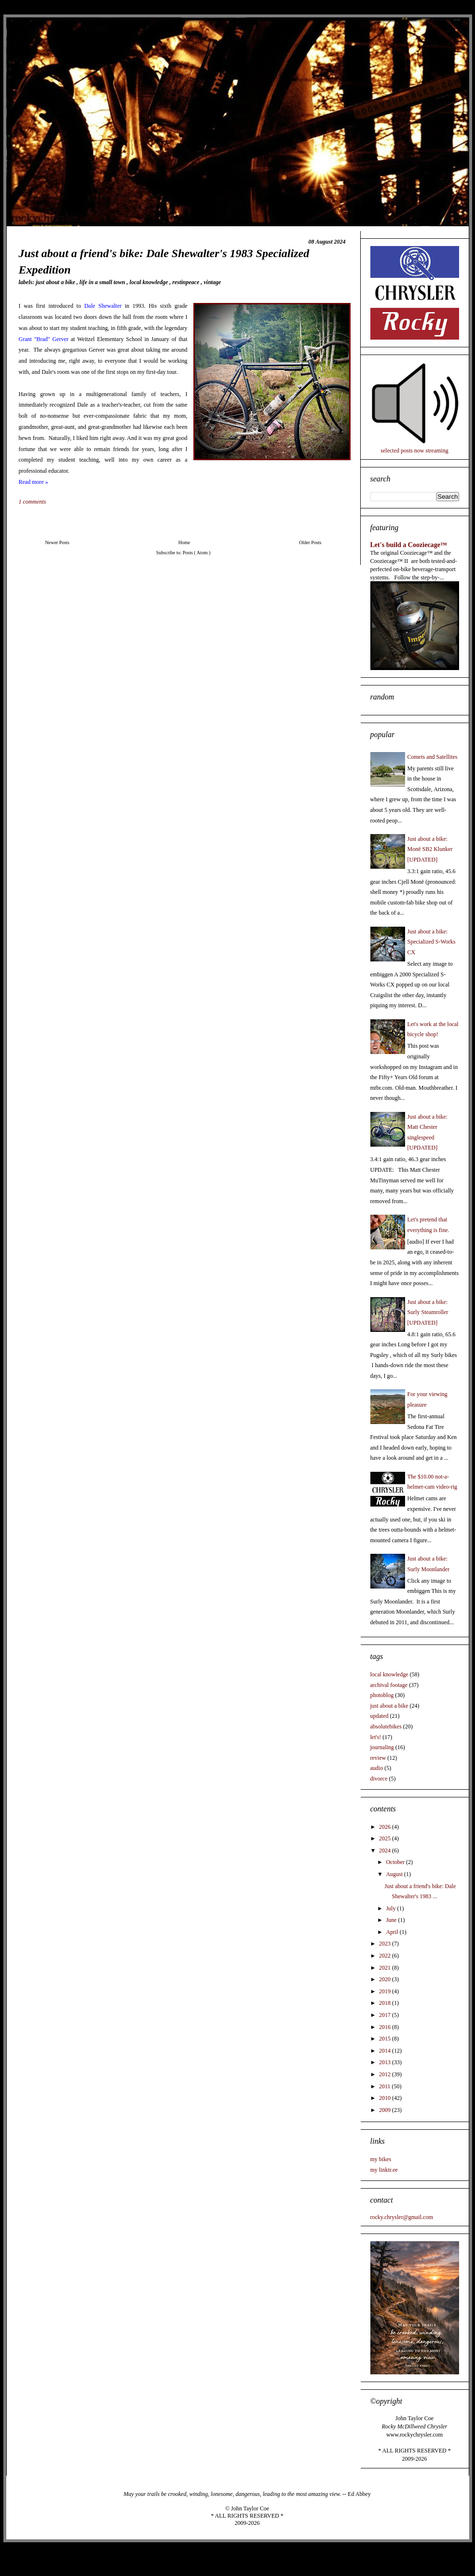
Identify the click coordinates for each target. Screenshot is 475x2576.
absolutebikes (386, 1726)
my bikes (381, 2159)
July (391, 1908)
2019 (385, 1991)
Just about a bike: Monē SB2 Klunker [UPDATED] (430, 849)
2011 (385, 2086)
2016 (385, 2027)
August (395, 1874)
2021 (385, 1967)
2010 (385, 2098)
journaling (382, 1747)
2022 (385, 1955)
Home (184, 542)
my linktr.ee (384, 2169)
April (392, 1932)
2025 (385, 1838)
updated (379, 1716)
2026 (385, 1826)
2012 (385, 2074)
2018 (385, 2003)
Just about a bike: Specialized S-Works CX (431, 942)
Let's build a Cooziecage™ (408, 544)
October (396, 1862)
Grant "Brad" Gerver (43, 339)
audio (376, 1768)
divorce (379, 1778)
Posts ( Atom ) (197, 552)
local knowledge (150, 282)
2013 (385, 2062)
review (378, 1757)
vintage (212, 282)
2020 (385, 1979)
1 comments (33, 501)
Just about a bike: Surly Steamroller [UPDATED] (427, 1312)
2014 (385, 2050)
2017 (385, 2015)
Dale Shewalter (103, 305)
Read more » (33, 482)
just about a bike (56, 282)
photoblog (382, 1695)
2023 (385, 1943)
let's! (375, 1737)
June (392, 1920)
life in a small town (103, 282)
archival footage (389, 1685)
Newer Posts (57, 542)
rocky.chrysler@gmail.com (401, 2217)
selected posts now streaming (414, 450)
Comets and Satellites (432, 757)
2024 (385, 1850)
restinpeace (186, 282)
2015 (385, 2038)
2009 (385, 2110)
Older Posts (310, 542)
